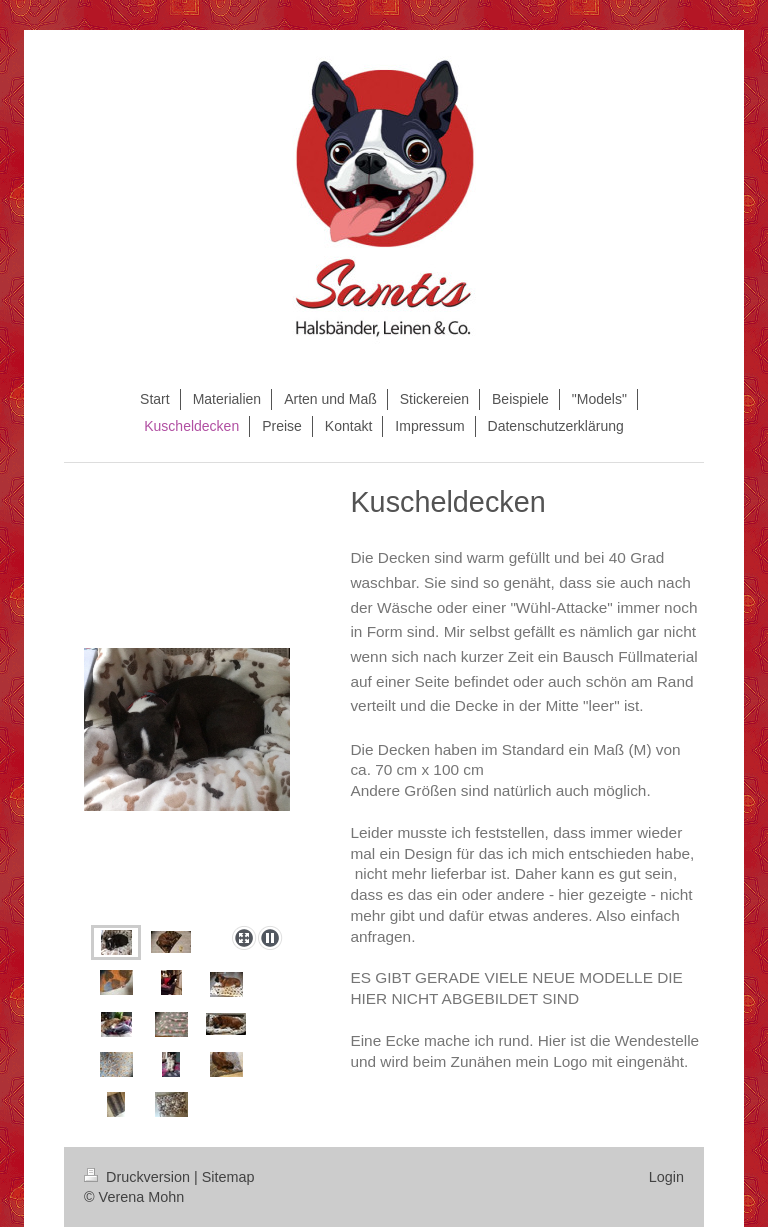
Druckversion (139, 1177)
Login (666, 1177)
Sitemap (228, 1177)
